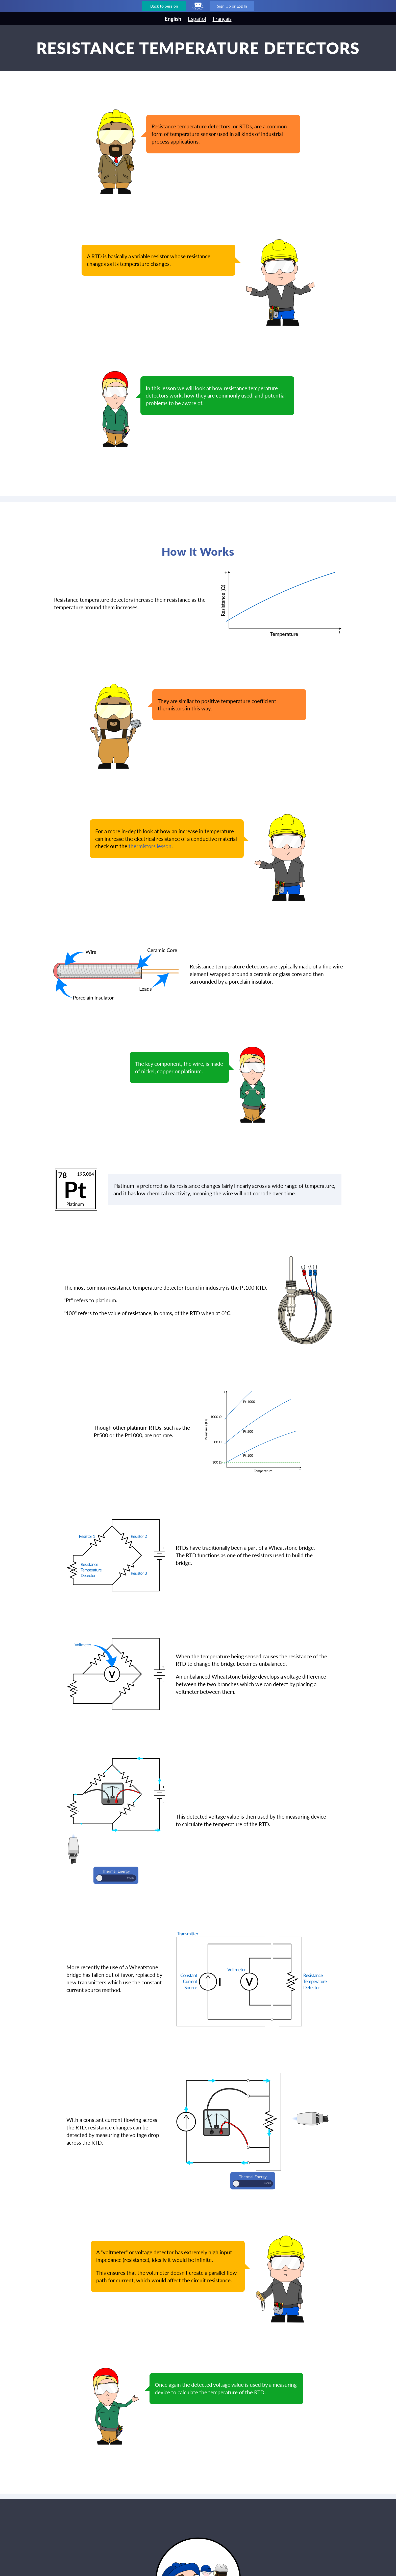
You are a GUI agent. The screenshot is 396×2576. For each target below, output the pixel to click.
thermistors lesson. (151, 846)
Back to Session (164, 6)
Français (222, 18)
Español (197, 18)
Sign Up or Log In (232, 6)
